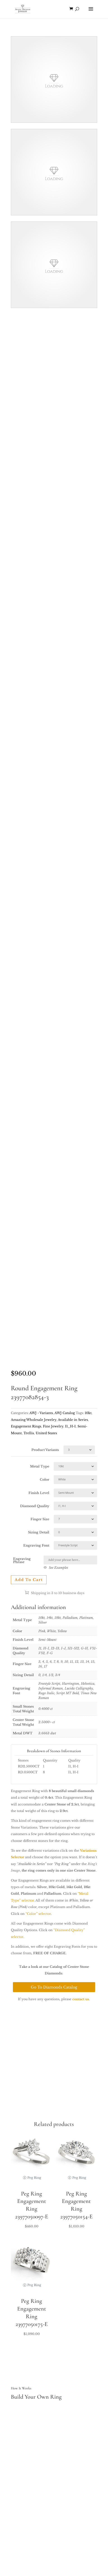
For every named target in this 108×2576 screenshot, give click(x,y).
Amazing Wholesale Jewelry (33, 1420)
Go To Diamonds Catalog (54, 1987)
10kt (88, 1413)
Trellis (28, 1433)
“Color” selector (38, 1914)
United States (46, 1433)
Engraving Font (36, 1545)
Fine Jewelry (53, 1426)
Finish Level (38, 1492)
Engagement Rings (26, 1426)
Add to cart (29, 1579)
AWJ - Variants (41, 1413)
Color (44, 1479)
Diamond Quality (34, 1506)
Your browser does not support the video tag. (54, 79)
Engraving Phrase (22, 1560)
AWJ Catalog (64, 1413)
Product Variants (45, 1449)
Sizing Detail (38, 1532)
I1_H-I (70, 1426)
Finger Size (40, 1519)
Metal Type (39, 1466)
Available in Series (73, 1420)
